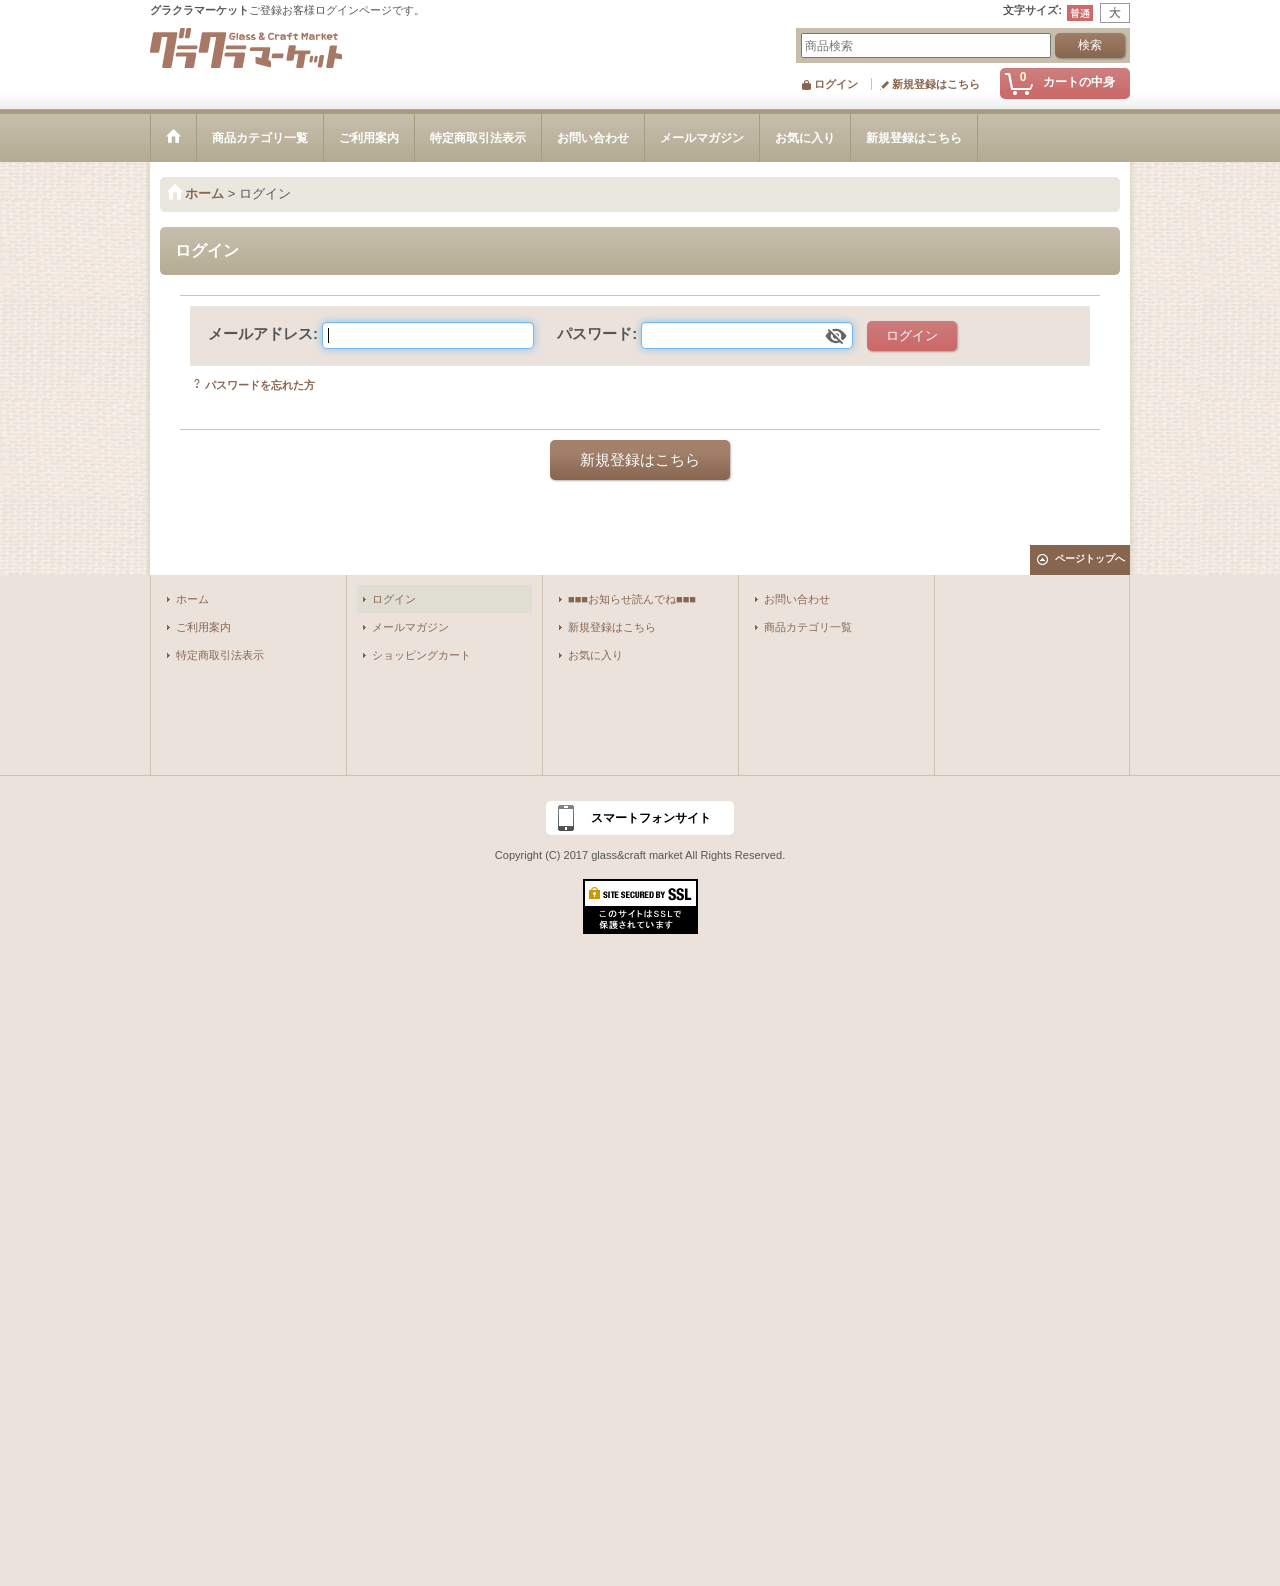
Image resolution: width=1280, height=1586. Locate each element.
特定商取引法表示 (220, 655)
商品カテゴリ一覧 (808, 627)
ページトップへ (1090, 558)
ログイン (836, 84)
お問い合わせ (797, 599)
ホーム (192, 599)
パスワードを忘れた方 (260, 385)
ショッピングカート (421, 655)
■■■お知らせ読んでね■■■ (632, 599)
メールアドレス (260, 333)
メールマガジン (410, 627)
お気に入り (595, 655)
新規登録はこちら (936, 84)
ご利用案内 (203, 627)
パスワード (594, 333)
